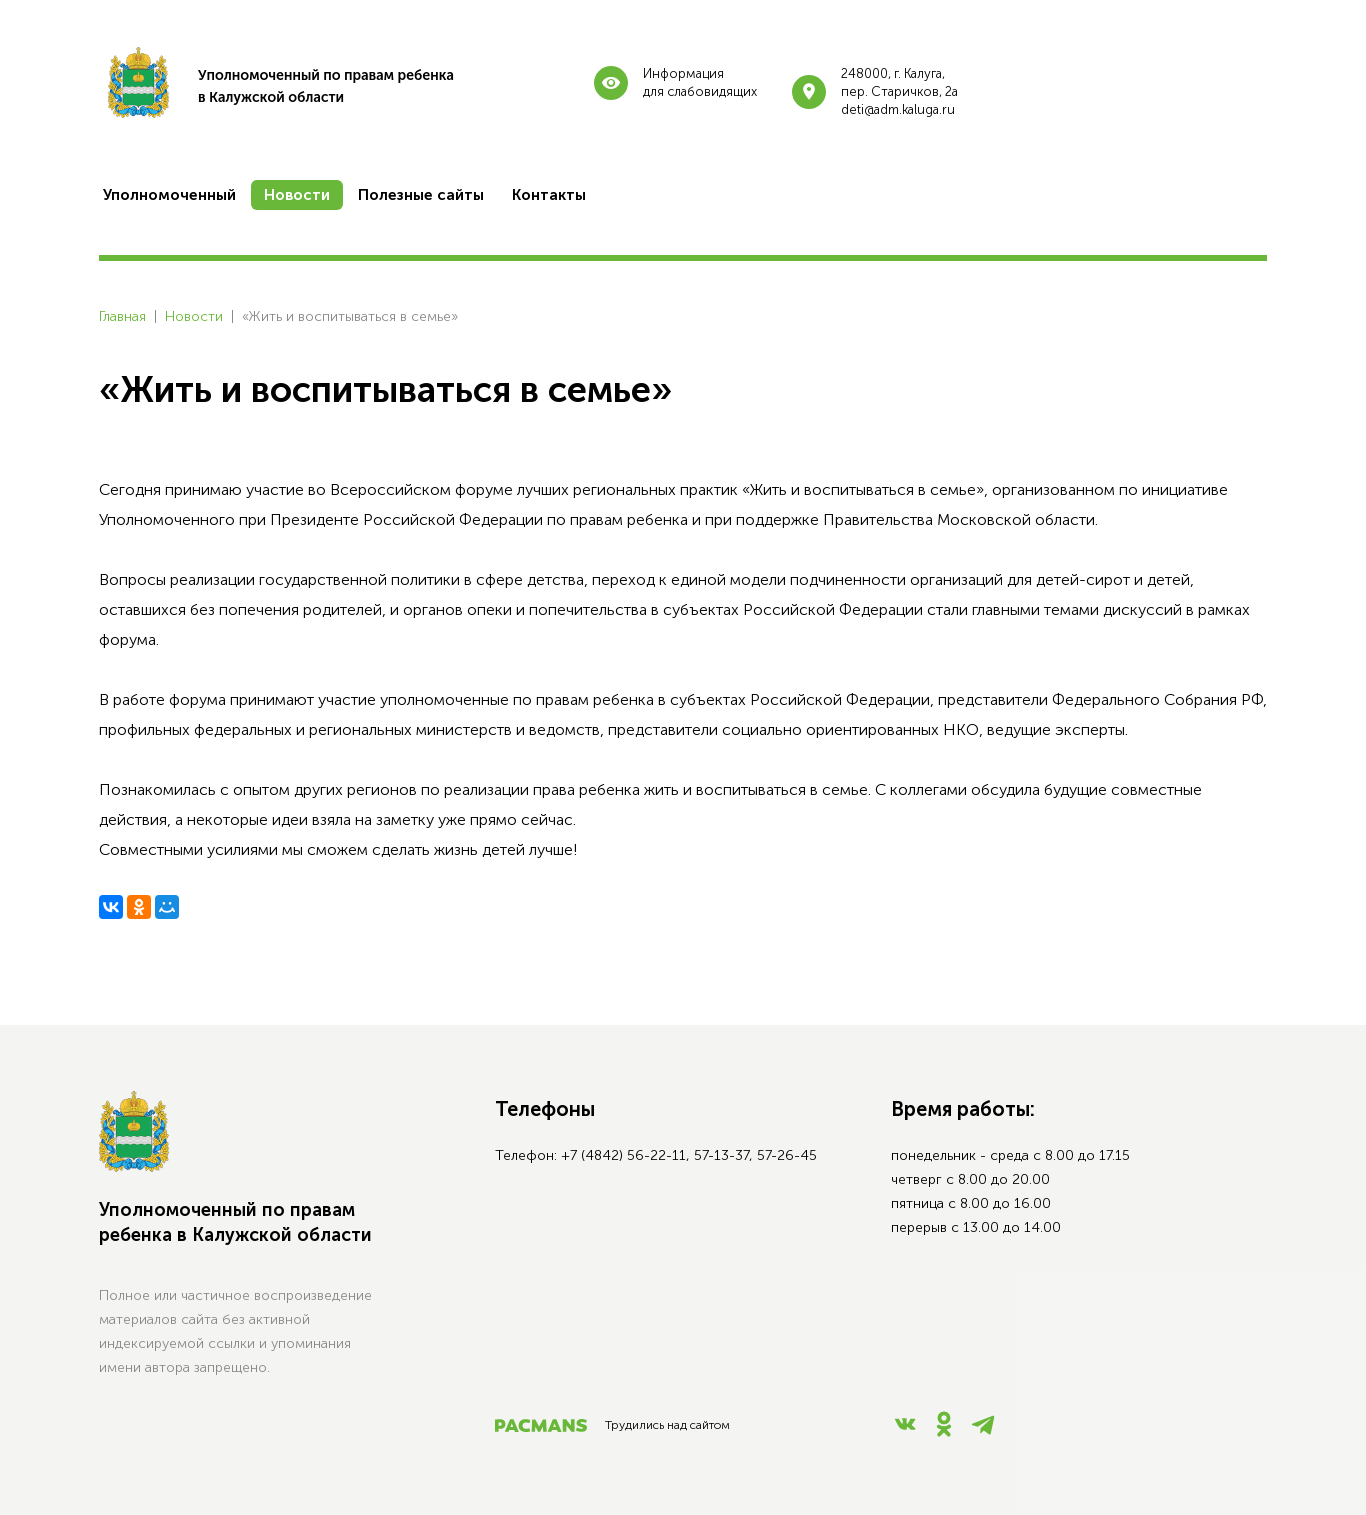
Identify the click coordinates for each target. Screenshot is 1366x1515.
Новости (194, 316)
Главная (122, 316)
